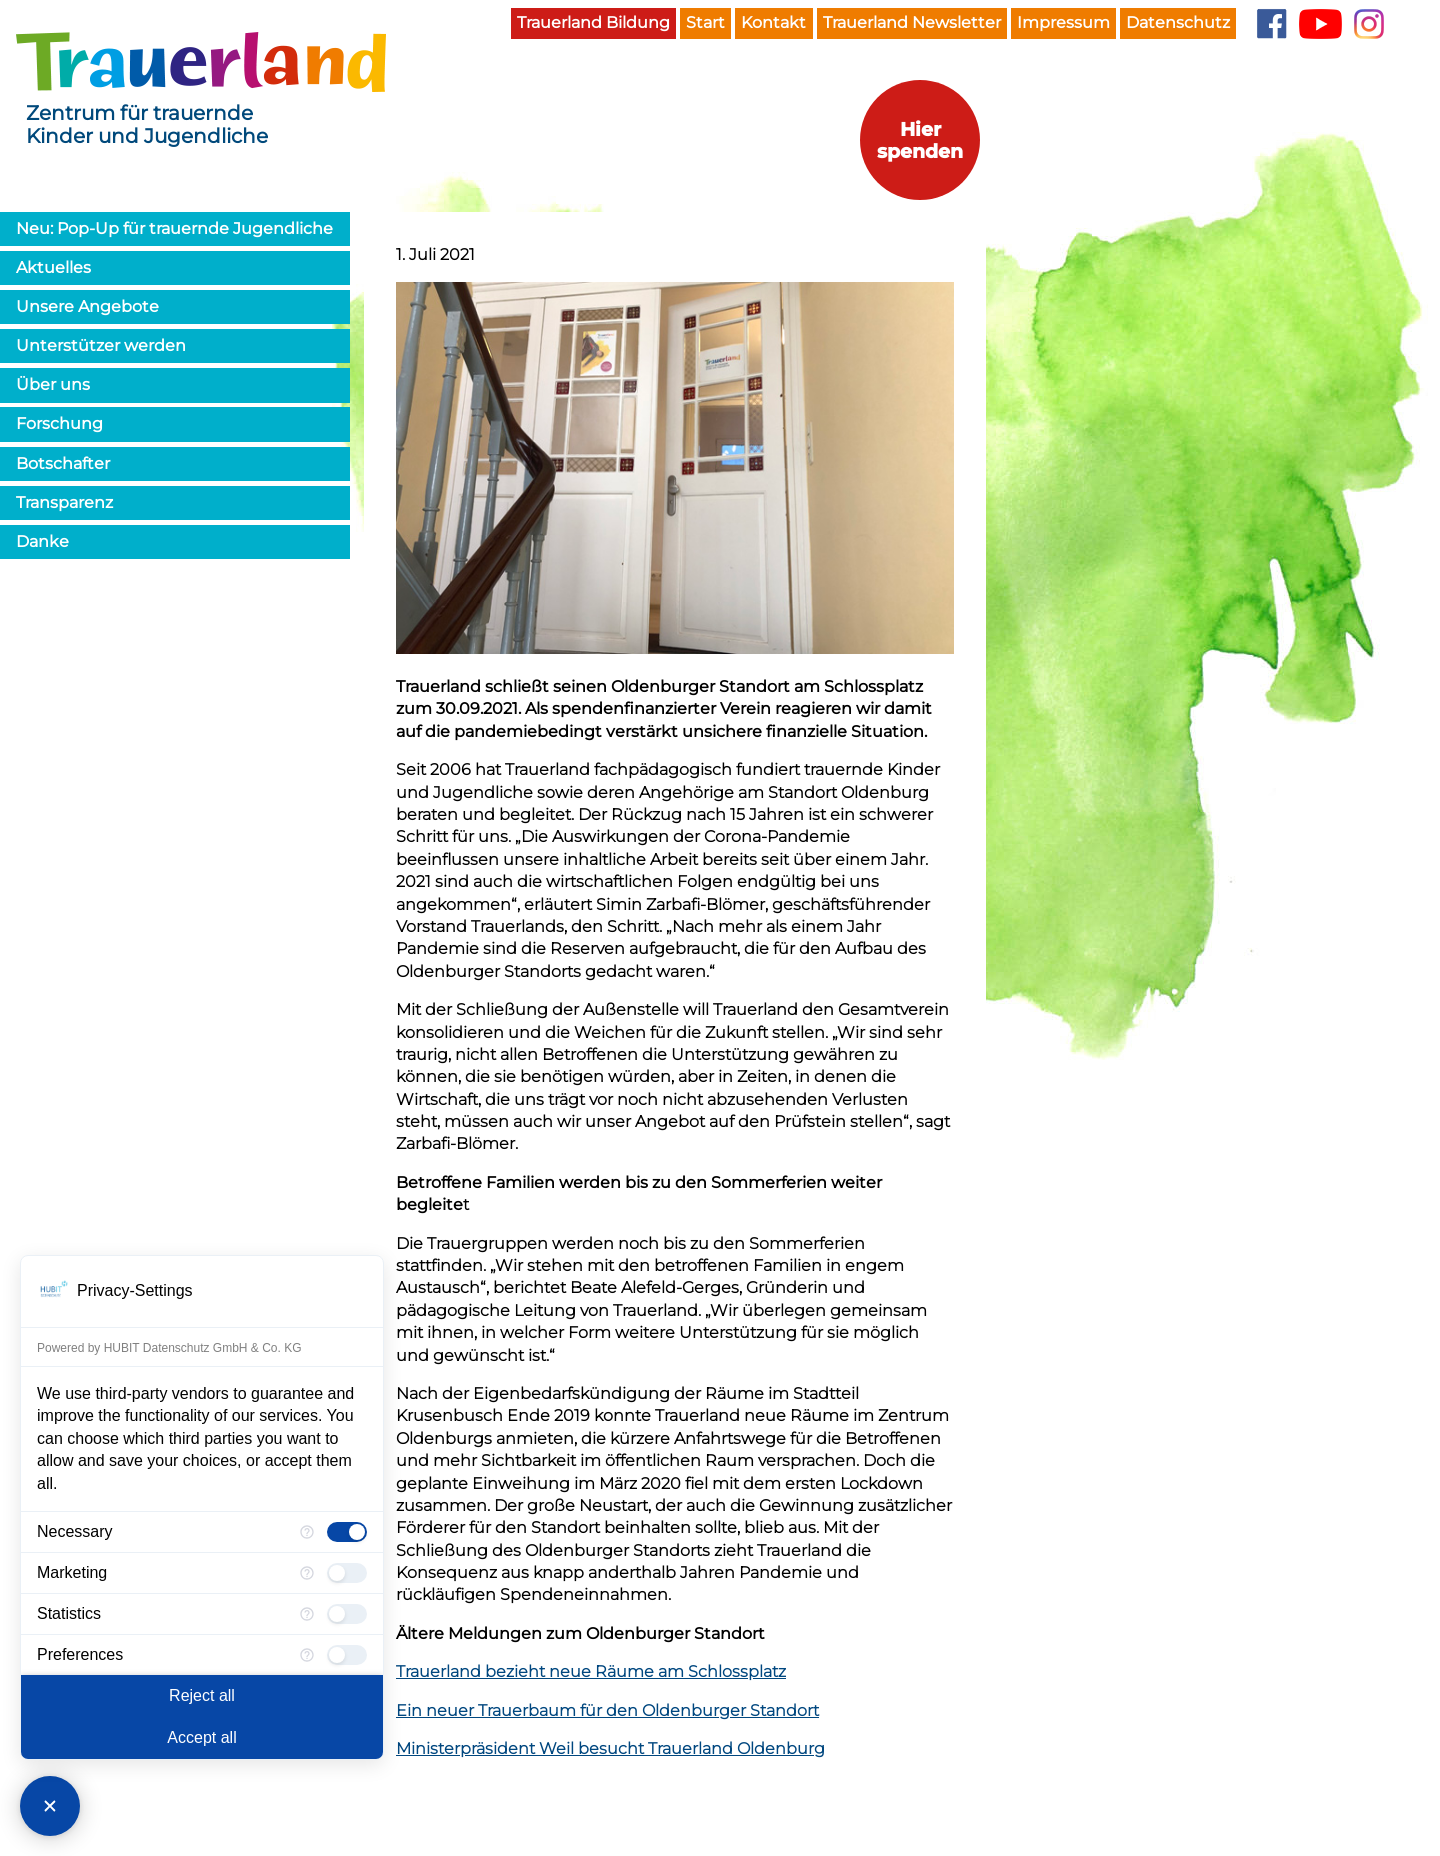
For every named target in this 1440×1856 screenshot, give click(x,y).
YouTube (1320, 24)
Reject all (202, 1695)
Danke (42, 541)
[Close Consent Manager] (50, 1806)
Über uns (53, 384)
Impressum (1063, 22)
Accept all (201, 1737)
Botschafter (63, 463)
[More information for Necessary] (307, 1532)
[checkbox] (347, 1532)
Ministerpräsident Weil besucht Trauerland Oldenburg (610, 1748)
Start (705, 22)
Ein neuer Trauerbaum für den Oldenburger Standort (607, 1710)
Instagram (1369, 24)
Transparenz (64, 502)
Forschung (59, 423)
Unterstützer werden (101, 345)
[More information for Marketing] (307, 1573)
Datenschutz (1178, 22)
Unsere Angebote (87, 306)
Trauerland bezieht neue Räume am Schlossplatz (591, 1671)
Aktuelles (53, 267)
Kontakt (773, 22)
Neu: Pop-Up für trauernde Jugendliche (174, 228)
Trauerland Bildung (593, 22)
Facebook (1271, 23)
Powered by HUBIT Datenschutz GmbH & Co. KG (169, 1348)
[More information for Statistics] (307, 1614)
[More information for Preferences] (307, 1655)
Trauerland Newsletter (912, 22)
